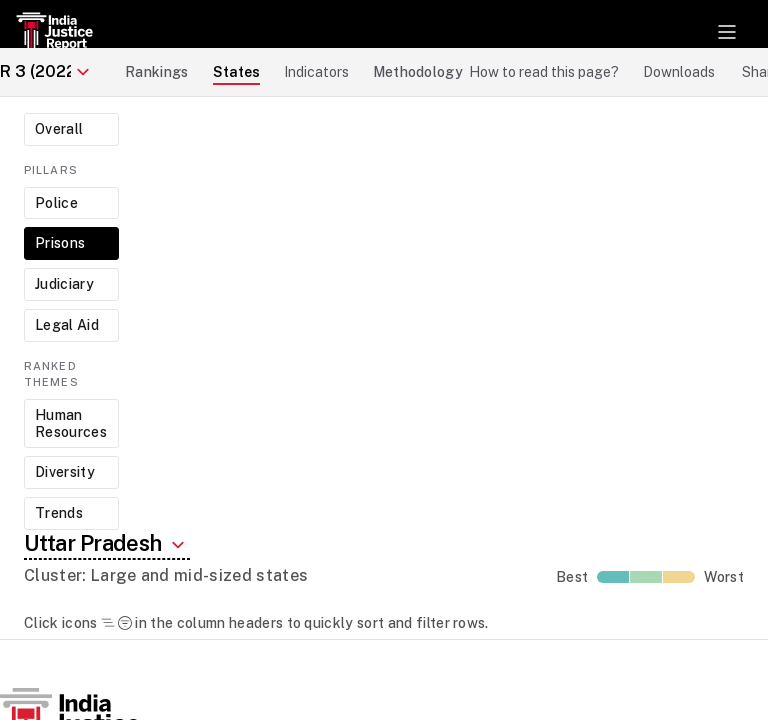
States (236, 72)
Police (56, 203)
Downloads (679, 72)
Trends (59, 513)
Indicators (316, 72)
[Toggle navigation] (727, 32)
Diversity (65, 472)
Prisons (60, 243)
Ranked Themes (51, 374)
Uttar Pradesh (107, 543)
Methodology (418, 72)
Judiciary (64, 284)
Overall (59, 129)
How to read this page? (544, 72)
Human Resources (71, 423)
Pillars (51, 170)
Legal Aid (67, 325)
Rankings (157, 72)
